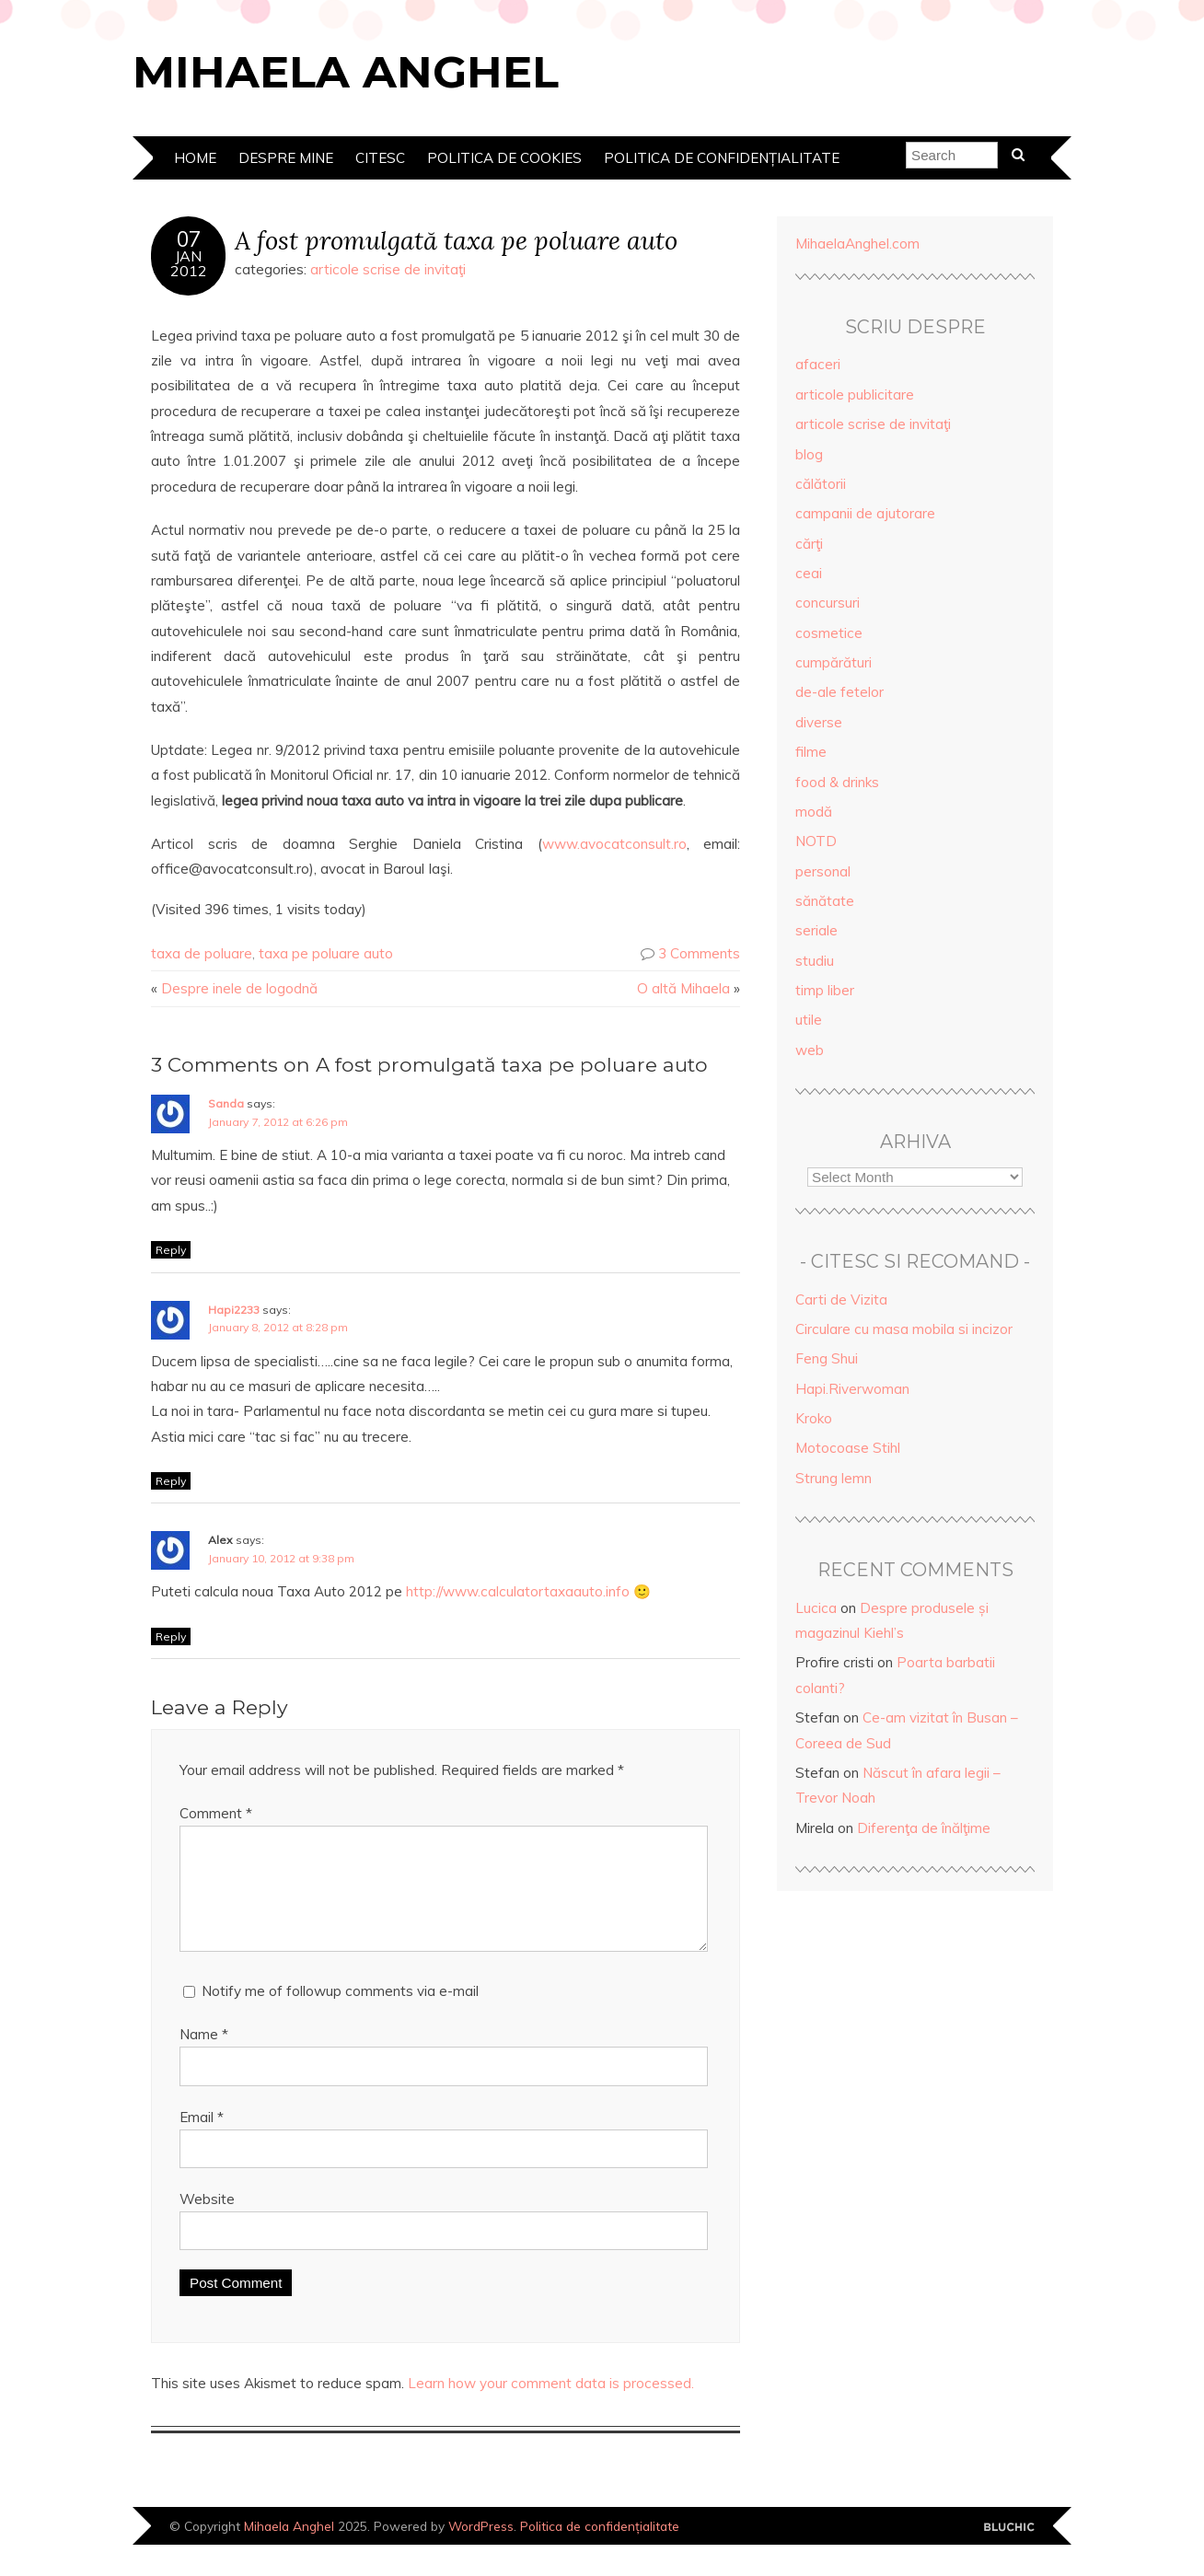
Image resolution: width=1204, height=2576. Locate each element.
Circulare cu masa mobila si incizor (904, 1329)
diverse (818, 722)
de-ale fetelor (839, 692)
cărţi (809, 543)
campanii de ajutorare (865, 513)
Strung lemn (833, 1478)
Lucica (816, 1608)
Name (203, 2056)
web (809, 1050)
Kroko (813, 1418)
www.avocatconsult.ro (614, 844)
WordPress (481, 2548)
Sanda (226, 1103)
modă (813, 811)
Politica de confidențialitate (721, 158)
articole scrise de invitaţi (388, 269)
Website (207, 2221)
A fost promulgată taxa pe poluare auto (456, 240)
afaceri (817, 364)
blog (809, 454)
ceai (808, 573)
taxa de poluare (201, 953)
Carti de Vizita (841, 1299)
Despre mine (285, 158)
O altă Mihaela (683, 988)
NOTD (816, 841)
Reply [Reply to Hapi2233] (171, 1481)
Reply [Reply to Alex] (171, 1636)
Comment (215, 1813)
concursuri (827, 602)
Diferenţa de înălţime (923, 1828)
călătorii (820, 484)
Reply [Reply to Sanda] (171, 1250)
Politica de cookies (504, 158)
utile (808, 1019)
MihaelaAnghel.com (857, 243)
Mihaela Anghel (346, 72)
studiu (814, 960)
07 (189, 239)
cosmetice (828, 633)
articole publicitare (854, 394)
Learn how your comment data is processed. (551, 2405)
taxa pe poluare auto (326, 953)
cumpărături (833, 662)
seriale (816, 930)
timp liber (824, 990)
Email (201, 2139)
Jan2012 (188, 263)
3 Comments (699, 953)
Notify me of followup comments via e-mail (340, 2013)
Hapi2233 (234, 1310)
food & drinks (837, 782)
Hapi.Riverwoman (852, 1389)
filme (811, 751)
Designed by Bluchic (1009, 2550)
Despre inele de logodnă (239, 988)
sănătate (824, 901)
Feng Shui (826, 1358)
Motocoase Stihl (847, 1447)
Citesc (380, 158)
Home (195, 158)
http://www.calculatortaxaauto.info (518, 1591)
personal (823, 871)
